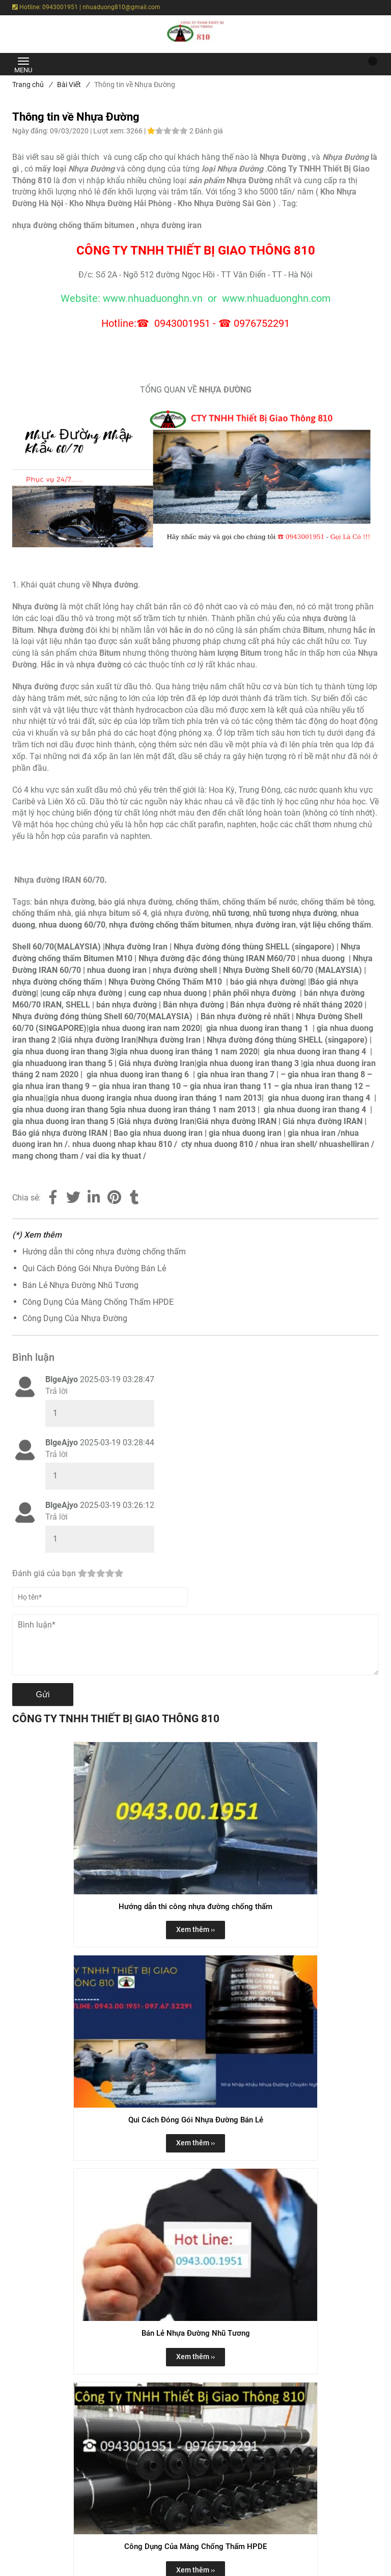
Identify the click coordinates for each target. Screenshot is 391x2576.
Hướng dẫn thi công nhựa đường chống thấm (104, 1251)
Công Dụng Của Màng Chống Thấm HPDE (98, 1302)
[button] (366, 64)
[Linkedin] (93, 1198)
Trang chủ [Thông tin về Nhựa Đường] (32, 84)
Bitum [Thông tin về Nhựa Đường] (313, 630)
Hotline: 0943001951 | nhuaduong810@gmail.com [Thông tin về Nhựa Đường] (86, 7)
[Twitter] (73, 1198)
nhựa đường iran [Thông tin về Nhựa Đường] (171, 225)
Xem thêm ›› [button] (195, 1929)
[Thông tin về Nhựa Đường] (283, 157)
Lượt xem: (109, 131)
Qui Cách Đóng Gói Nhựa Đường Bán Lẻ (94, 1268)
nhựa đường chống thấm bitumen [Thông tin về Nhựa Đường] (73, 225)
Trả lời (56, 1391)
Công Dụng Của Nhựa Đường (74, 1318)
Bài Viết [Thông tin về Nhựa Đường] (73, 84)
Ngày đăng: (31, 131)
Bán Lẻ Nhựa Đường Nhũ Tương (80, 1285)
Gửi (43, 1694)
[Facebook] (53, 1198)
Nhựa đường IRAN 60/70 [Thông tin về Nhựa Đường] (59, 880)
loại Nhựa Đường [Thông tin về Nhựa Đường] (232, 169)
